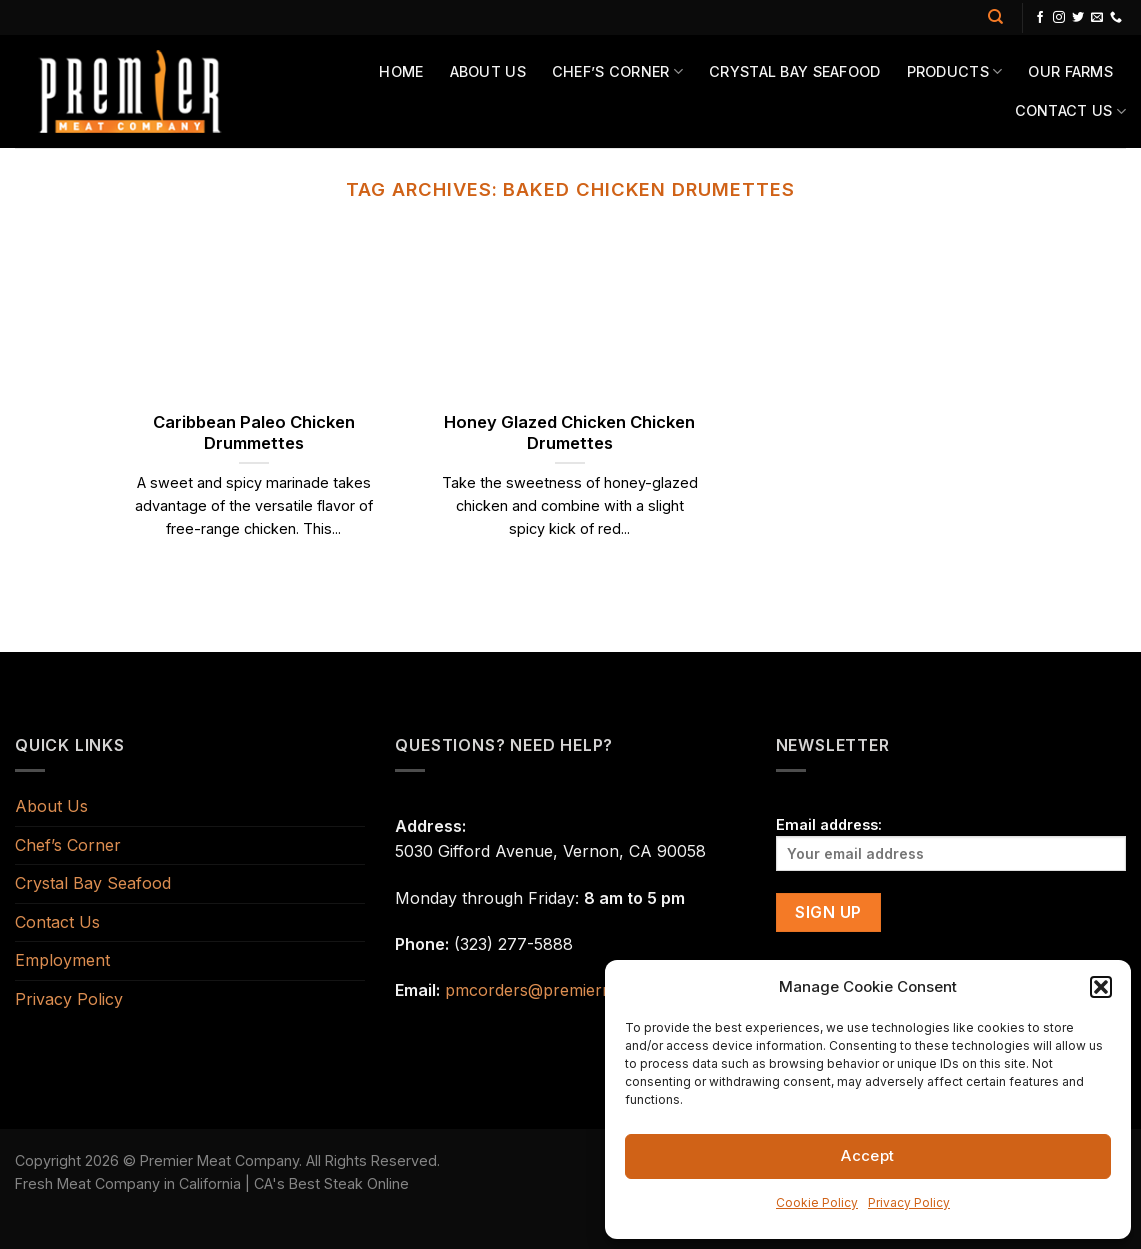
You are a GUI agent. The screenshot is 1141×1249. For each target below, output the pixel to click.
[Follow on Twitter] (1078, 18)
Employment (62, 960)
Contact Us (1070, 111)
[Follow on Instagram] (1059, 18)
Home (401, 71)
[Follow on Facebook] (1040, 18)
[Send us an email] (1097, 18)
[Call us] (1116, 18)
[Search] (995, 17)
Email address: (951, 843)
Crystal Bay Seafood (794, 71)
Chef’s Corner (617, 71)
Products (955, 71)
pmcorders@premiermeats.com (564, 990)
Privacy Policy (909, 1202)
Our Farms (1070, 71)
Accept (868, 1155)
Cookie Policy (817, 1202)
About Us (488, 71)
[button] (1101, 987)
